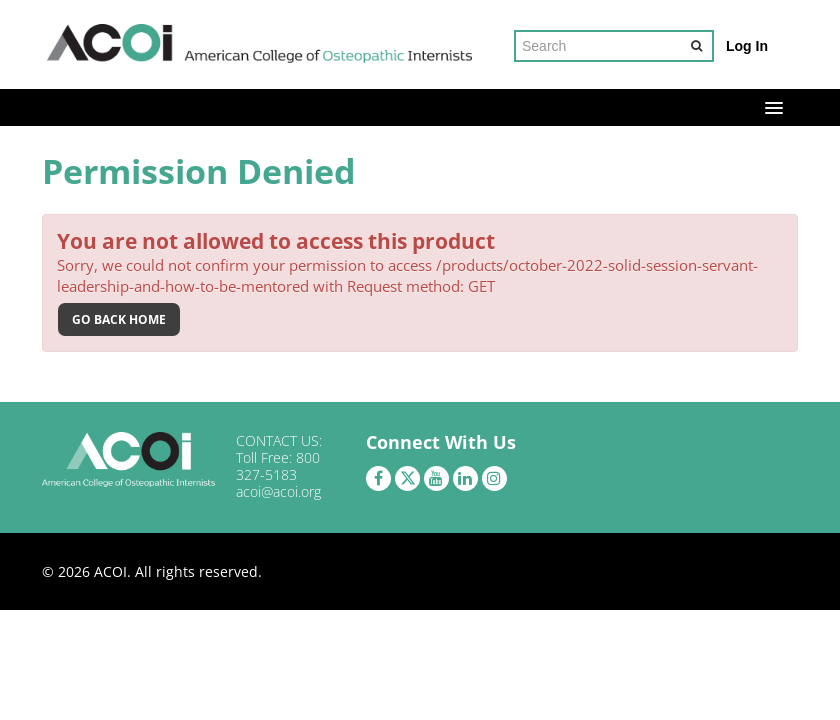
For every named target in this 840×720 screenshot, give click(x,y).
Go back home (119, 319)
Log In (747, 46)
